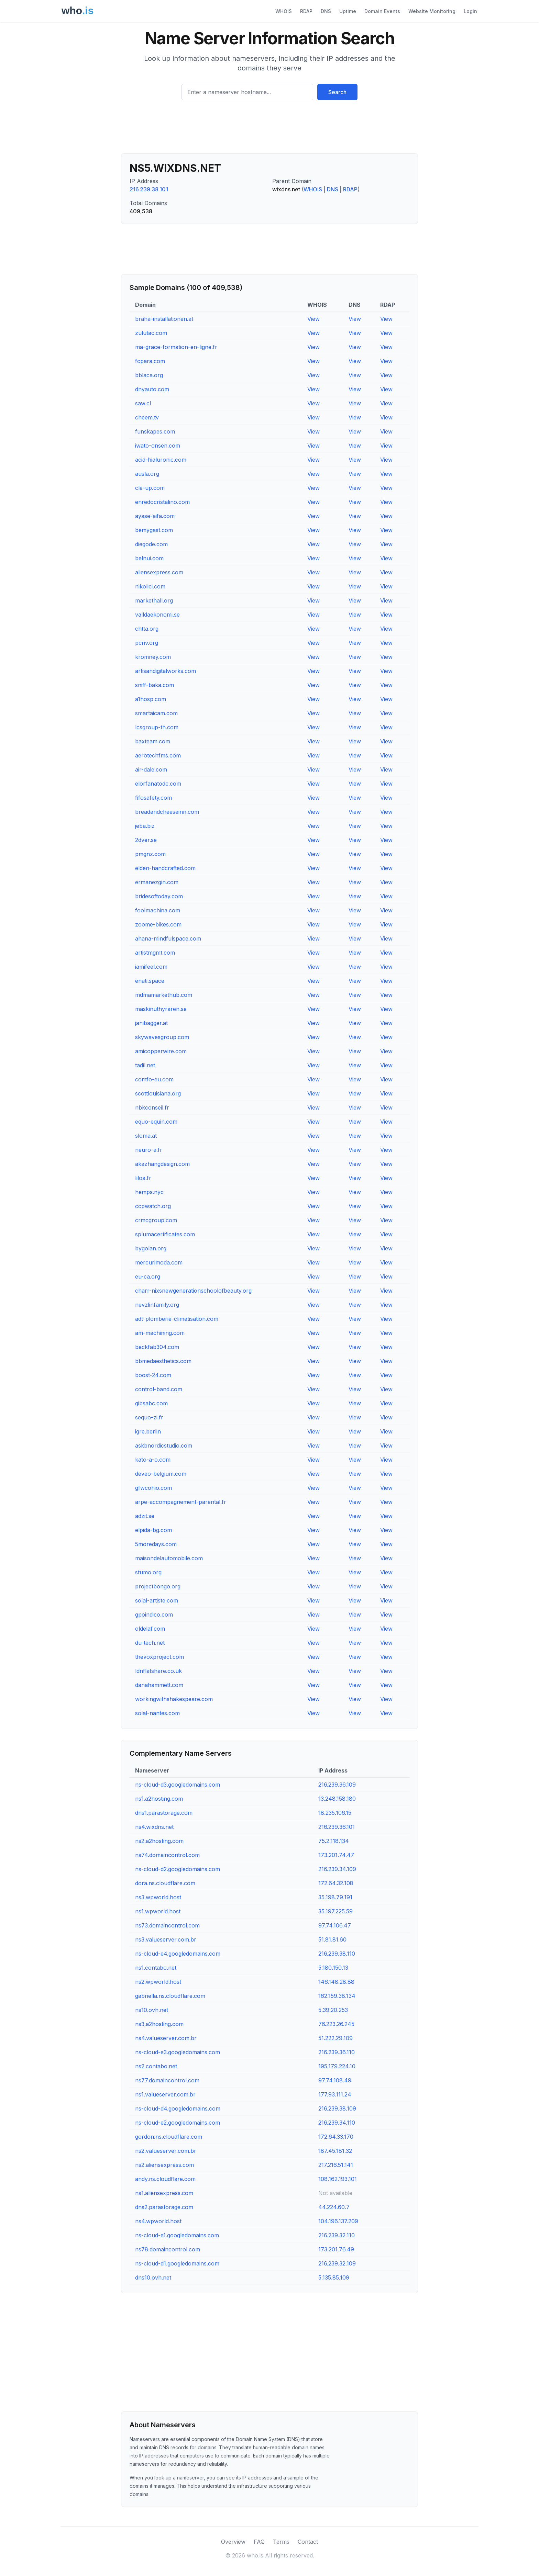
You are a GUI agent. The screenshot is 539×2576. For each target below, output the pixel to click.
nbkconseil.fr (152, 1107)
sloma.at (146, 1135)
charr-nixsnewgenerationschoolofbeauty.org (193, 1290)
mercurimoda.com (159, 1262)
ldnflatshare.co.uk (158, 1670)
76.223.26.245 (336, 2024)
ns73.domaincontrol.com (167, 1925)
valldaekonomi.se (157, 614)
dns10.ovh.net (153, 2277)
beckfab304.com (157, 1346)
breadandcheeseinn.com (167, 811)
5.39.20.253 (333, 2009)
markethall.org (154, 600)
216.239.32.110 (336, 2235)
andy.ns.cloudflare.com (165, 2178)
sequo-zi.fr (149, 1417)
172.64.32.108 (335, 1883)
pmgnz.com (150, 854)
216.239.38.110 (336, 1953)
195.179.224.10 (336, 2066)
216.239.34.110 (336, 2122)
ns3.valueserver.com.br (165, 1939)
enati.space (149, 980)
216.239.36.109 (337, 1784)
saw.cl (143, 403)
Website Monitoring (431, 11)
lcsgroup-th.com (156, 727)
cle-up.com (150, 487)
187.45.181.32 (335, 2150)
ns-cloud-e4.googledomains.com (177, 1953)
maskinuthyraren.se (161, 1008)
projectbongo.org (157, 1586)
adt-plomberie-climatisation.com (176, 1318)
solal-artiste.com (156, 1600)
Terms (281, 2541)
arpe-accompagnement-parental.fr (180, 1501)
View (313, 318)
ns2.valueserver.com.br (165, 2150)
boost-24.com (153, 1375)
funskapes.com (155, 431)
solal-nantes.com (157, 1713)
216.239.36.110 (336, 2052)
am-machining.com (160, 1332)
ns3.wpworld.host (158, 1897)
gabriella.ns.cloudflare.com (170, 1995)
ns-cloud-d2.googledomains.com (177, 1869)
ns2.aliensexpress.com (164, 2164)
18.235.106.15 (334, 1812)
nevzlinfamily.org (157, 1304)
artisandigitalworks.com (165, 670)
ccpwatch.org (153, 1206)
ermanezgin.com (156, 882)
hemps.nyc (149, 1192)
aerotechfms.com (158, 755)
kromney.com (153, 656)
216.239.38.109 (337, 2108)
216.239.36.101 (336, 1826)
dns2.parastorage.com (164, 2207)
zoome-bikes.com (158, 924)
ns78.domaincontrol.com (167, 2249)
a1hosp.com (150, 699)
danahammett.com (159, 1684)
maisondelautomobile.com (169, 1558)
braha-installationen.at (164, 318)
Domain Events (382, 11)
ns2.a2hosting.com (159, 1840)
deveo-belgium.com (160, 1473)
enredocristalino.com (162, 501)
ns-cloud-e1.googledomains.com (177, 2235)
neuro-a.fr (148, 1149)
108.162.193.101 (337, 2178)
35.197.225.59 (335, 1911)
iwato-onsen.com (157, 445)
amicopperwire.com (161, 1051)
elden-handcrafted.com (165, 868)
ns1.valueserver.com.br (165, 2094)
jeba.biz (145, 825)
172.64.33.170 (335, 2136)
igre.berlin (148, 1431)
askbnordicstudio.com (163, 1445)
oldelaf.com (150, 1628)
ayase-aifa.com (155, 516)
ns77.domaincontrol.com (167, 2080)
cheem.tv (147, 417)
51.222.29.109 (335, 2038)
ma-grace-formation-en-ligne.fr (176, 347)
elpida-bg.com (153, 1530)
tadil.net (145, 1065)
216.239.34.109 (337, 1869)
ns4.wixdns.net (154, 1826)
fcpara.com (150, 361)
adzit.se (144, 1515)
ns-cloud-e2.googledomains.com (177, 2122)
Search (337, 92)
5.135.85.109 (333, 2277)
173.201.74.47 (336, 1855)
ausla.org (147, 473)
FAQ (259, 2541)
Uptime (347, 11)
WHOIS (283, 11)
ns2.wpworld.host (158, 1981)
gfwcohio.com (153, 1487)
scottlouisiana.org (158, 1093)
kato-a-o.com (152, 1459)
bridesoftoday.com (159, 896)
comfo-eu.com (154, 1079)
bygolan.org (150, 1248)
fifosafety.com (153, 797)
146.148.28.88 (336, 1981)
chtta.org (146, 628)
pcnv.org (146, 642)
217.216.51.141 (335, 2164)
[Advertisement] (269, 129)
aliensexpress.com (159, 572)
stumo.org (148, 1572)
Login (470, 11)
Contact (308, 2541)
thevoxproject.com (159, 1656)
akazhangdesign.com (162, 1163)
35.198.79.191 (335, 1897)
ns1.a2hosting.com (159, 1798)
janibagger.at (151, 1023)
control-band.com (158, 1389)
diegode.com (151, 544)
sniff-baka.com (154, 685)
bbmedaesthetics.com (163, 1361)
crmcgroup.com (156, 1220)
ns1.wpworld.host (157, 1911)
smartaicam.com (156, 713)
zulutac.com (151, 332)
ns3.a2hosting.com (159, 2024)
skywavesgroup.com (162, 1037)
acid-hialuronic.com (160, 459)
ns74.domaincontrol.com (167, 1855)
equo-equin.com (156, 1121)
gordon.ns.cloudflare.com (168, 2136)
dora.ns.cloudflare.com (165, 1883)
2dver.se (146, 839)
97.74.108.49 (334, 2080)
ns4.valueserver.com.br (166, 2038)
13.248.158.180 (337, 1798)
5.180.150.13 (333, 1967)
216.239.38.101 (149, 189)
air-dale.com (151, 769)
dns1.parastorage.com (163, 1812)
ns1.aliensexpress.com (164, 2193)
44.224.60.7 (334, 2207)
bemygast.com (154, 530)
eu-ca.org (147, 1276)
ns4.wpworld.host (158, 2221)
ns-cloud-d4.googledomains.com (177, 2108)
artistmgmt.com (155, 952)
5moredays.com (156, 1544)
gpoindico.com (154, 1614)
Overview (233, 2541)
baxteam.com (152, 741)
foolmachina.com (157, 910)
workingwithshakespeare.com (174, 1699)
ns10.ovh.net (151, 2009)
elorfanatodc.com (158, 783)
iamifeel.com (151, 966)
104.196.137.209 (338, 2221)
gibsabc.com (151, 1403)
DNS (326, 11)
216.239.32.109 (337, 2263)
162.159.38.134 (336, 1995)
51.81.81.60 (332, 1939)
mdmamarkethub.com (163, 994)
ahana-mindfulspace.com (168, 938)
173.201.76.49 (336, 2249)
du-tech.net (150, 1642)
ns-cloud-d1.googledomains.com (177, 2263)
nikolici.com (150, 586)
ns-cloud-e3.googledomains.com (177, 2052)
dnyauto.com (152, 389)
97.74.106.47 (334, 1925)
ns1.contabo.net (155, 1967)
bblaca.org (149, 375)
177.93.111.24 (334, 2094)
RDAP (306, 11)
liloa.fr (143, 1177)
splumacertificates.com (165, 1234)
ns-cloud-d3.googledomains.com (177, 1784)
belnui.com (149, 558)
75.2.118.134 (333, 1840)
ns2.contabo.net (156, 2066)
